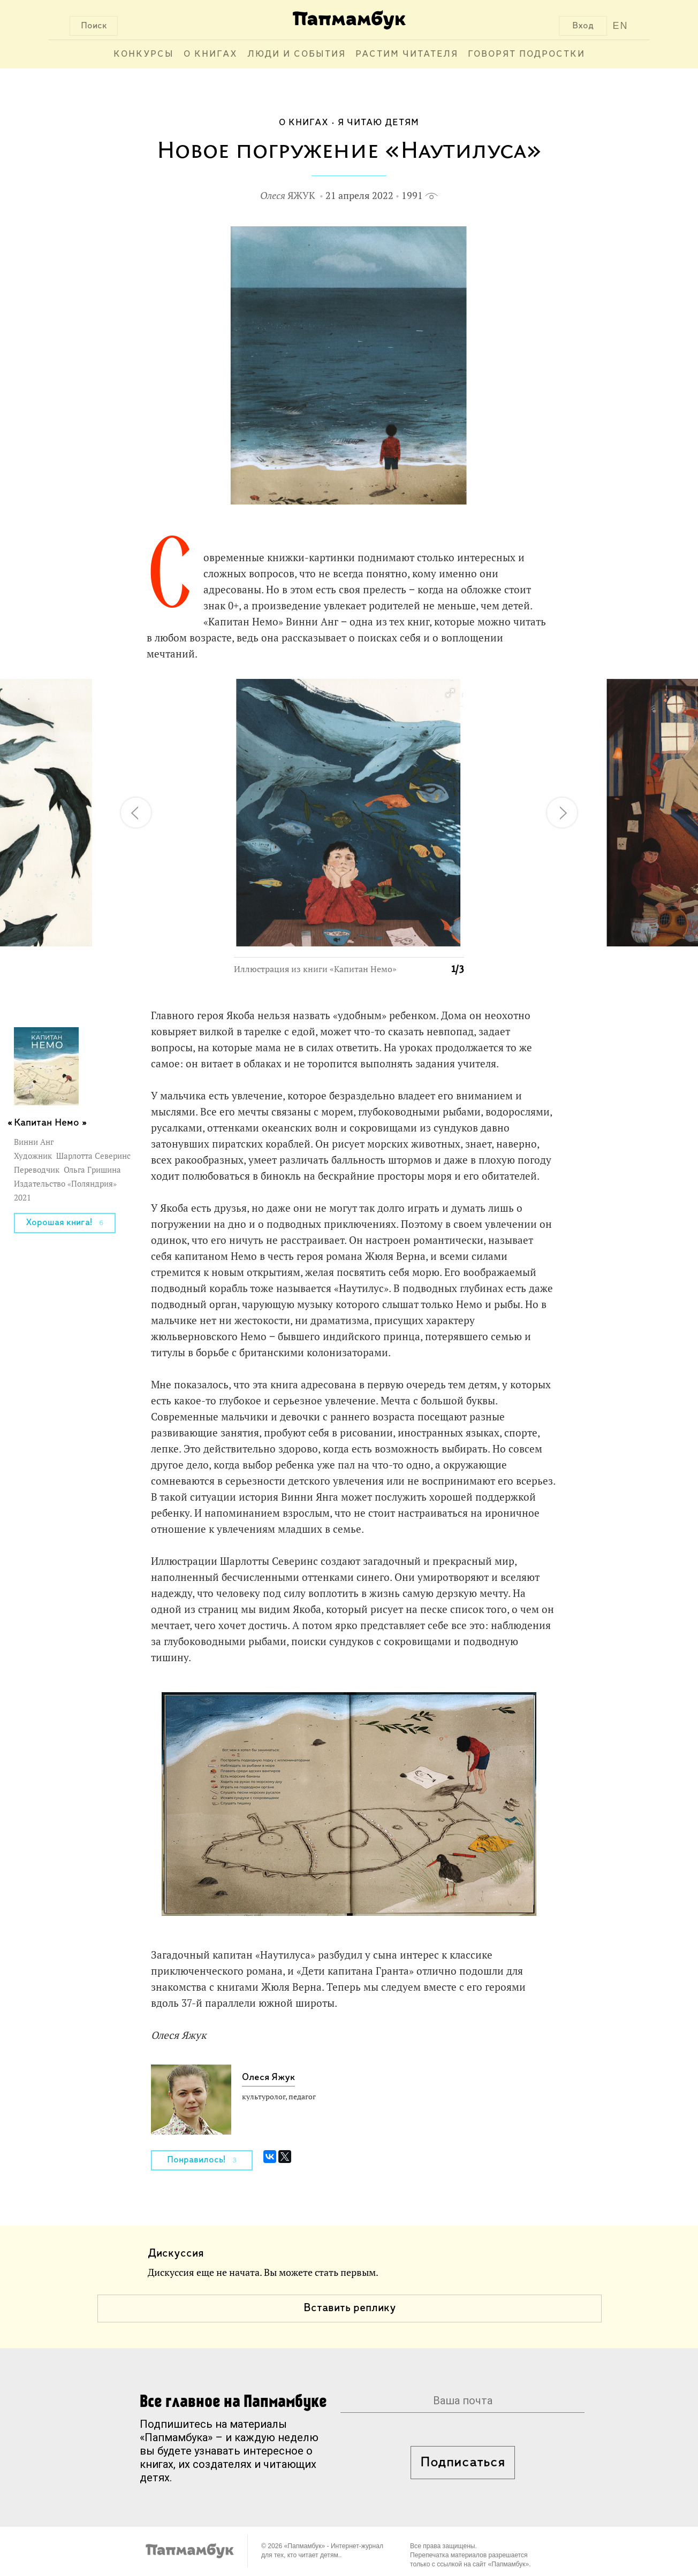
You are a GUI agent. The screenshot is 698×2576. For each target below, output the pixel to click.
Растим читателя (406, 54)
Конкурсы (143, 54)
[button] (449, 693)
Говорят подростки (526, 54)
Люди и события (296, 54)
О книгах (211, 54)
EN (620, 25)
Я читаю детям (378, 123)
